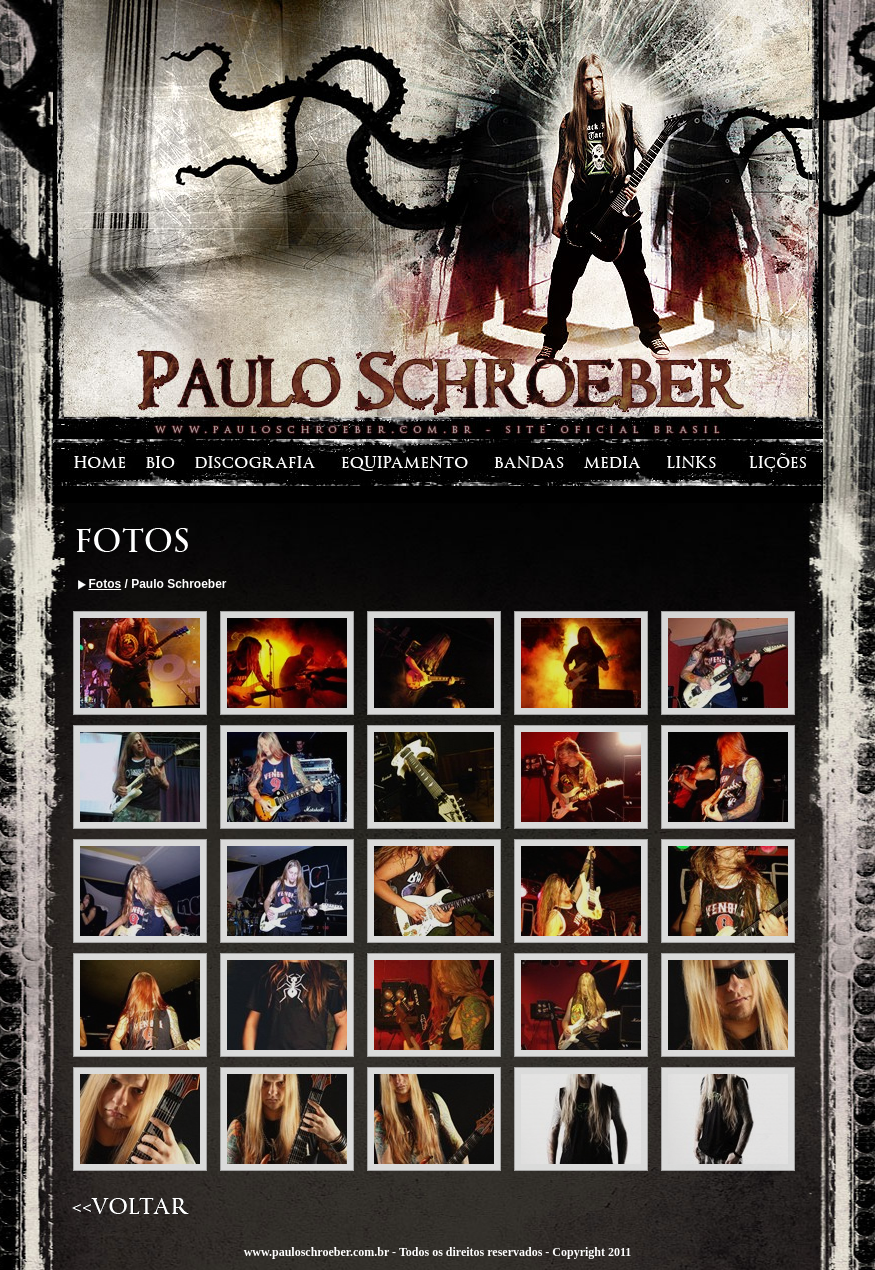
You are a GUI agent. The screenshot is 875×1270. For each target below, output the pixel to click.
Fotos (105, 584)
